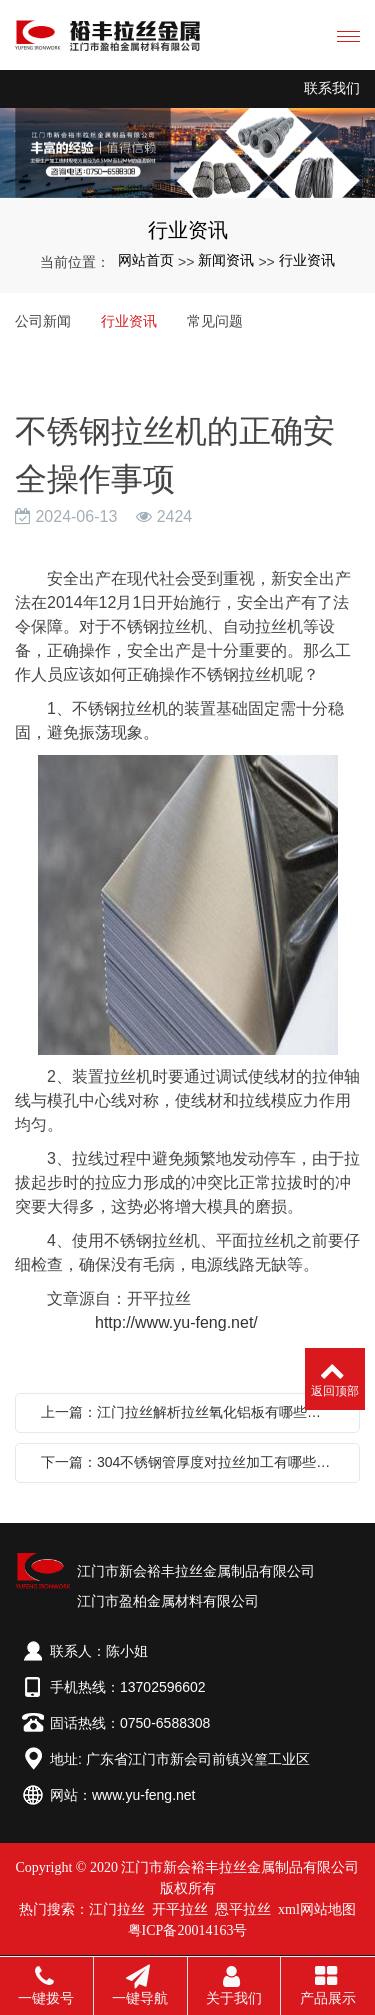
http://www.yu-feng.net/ (176, 1322)
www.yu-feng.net (144, 1795)
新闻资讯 (226, 260)
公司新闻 (43, 321)
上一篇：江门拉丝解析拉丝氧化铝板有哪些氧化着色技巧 (192, 1412)
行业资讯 (307, 260)
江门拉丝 (117, 1909)
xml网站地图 (317, 1909)
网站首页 (146, 260)
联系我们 (332, 88)
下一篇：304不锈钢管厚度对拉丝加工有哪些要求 (192, 1462)
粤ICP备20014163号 (188, 1930)
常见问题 (215, 321)
